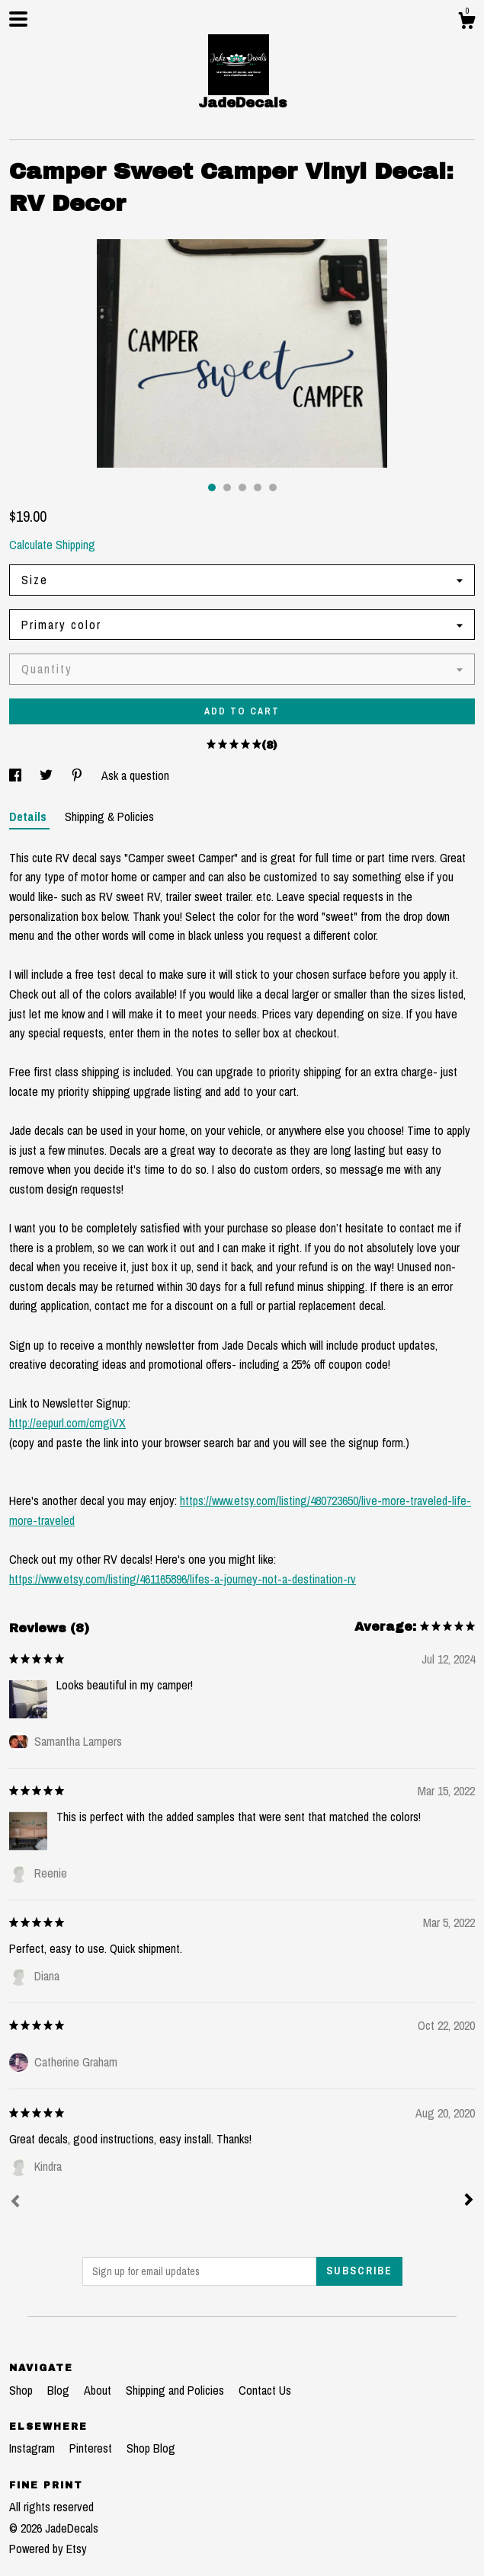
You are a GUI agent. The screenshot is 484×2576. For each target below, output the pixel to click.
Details (29, 816)
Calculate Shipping (52, 544)
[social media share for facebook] (16, 775)
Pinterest (92, 2448)
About (99, 2390)
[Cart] (466, 22)
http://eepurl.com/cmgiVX (67, 1422)
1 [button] (212, 487)
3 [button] (242, 487)
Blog (59, 2390)
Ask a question (135, 775)
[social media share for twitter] (48, 775)
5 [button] (273, 487)
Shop (22, 2390)
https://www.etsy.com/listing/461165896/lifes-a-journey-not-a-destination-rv (182, 1579)
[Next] (469, 2201)
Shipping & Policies (109, 816)
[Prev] (15, 2202)
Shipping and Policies (176, 2390)
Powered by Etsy (48, 2548)
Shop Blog (151, 2448)
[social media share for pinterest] (78, 775)
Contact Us (265, 2390)
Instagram (33, 2448)
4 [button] (257, 487)
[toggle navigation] (18, 19)
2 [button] (227, 487)
